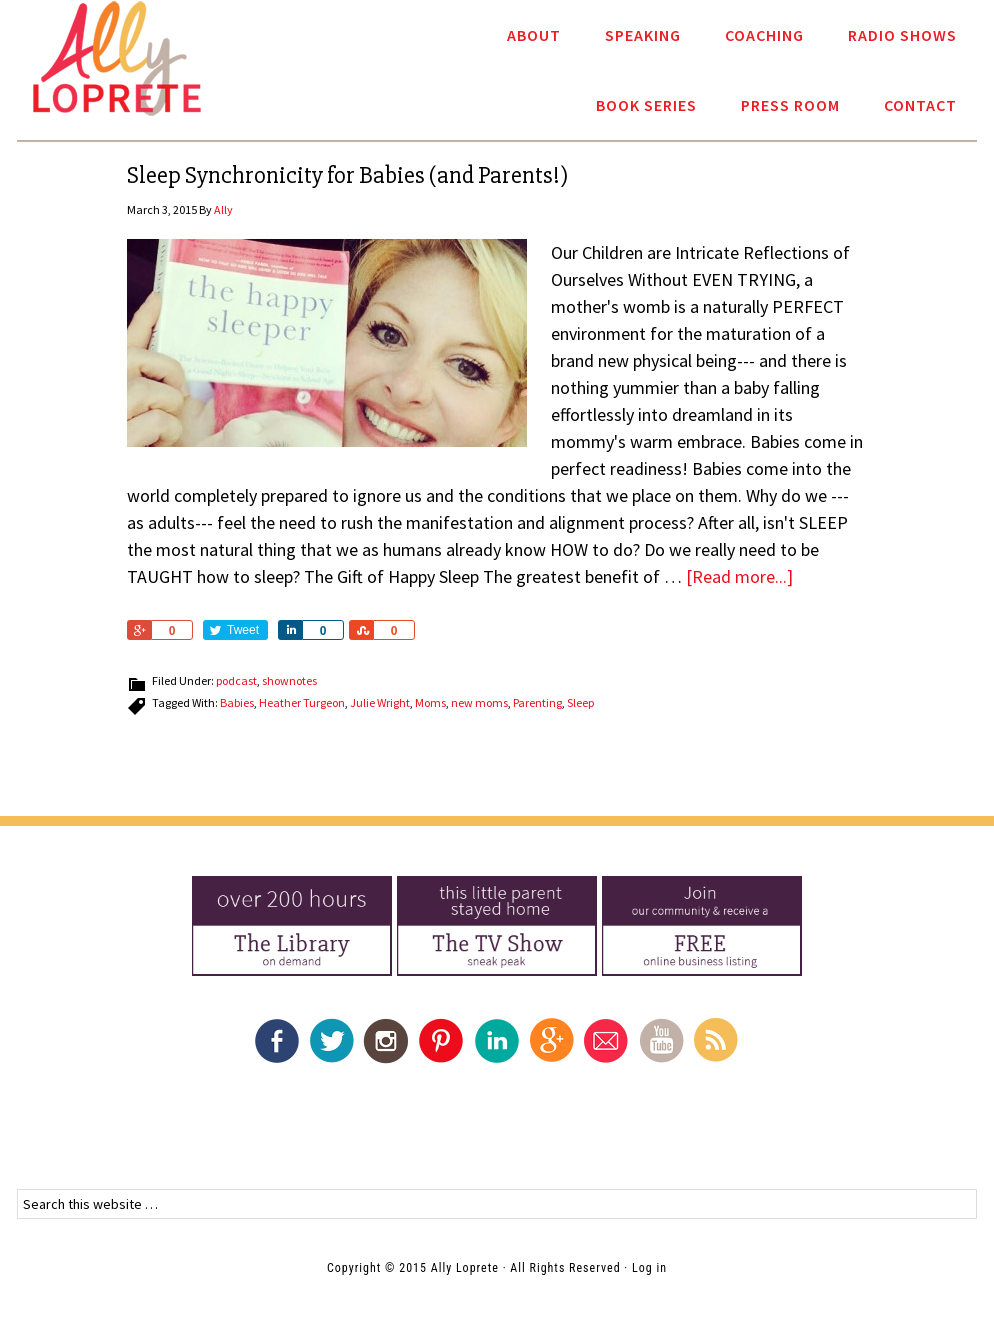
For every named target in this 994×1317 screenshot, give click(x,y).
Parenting (537, 702)
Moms (430, 702)
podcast (236, 680)
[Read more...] (739, 576)
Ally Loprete (117, 58)
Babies (237, 702)
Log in (649, 1268)
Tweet (243, 630)
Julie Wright (380, 702)
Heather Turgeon (302, 702)
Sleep (580, 702)
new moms (479, 702)
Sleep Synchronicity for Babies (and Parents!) (347, 175)
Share (139, 630)
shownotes (289, 680)
